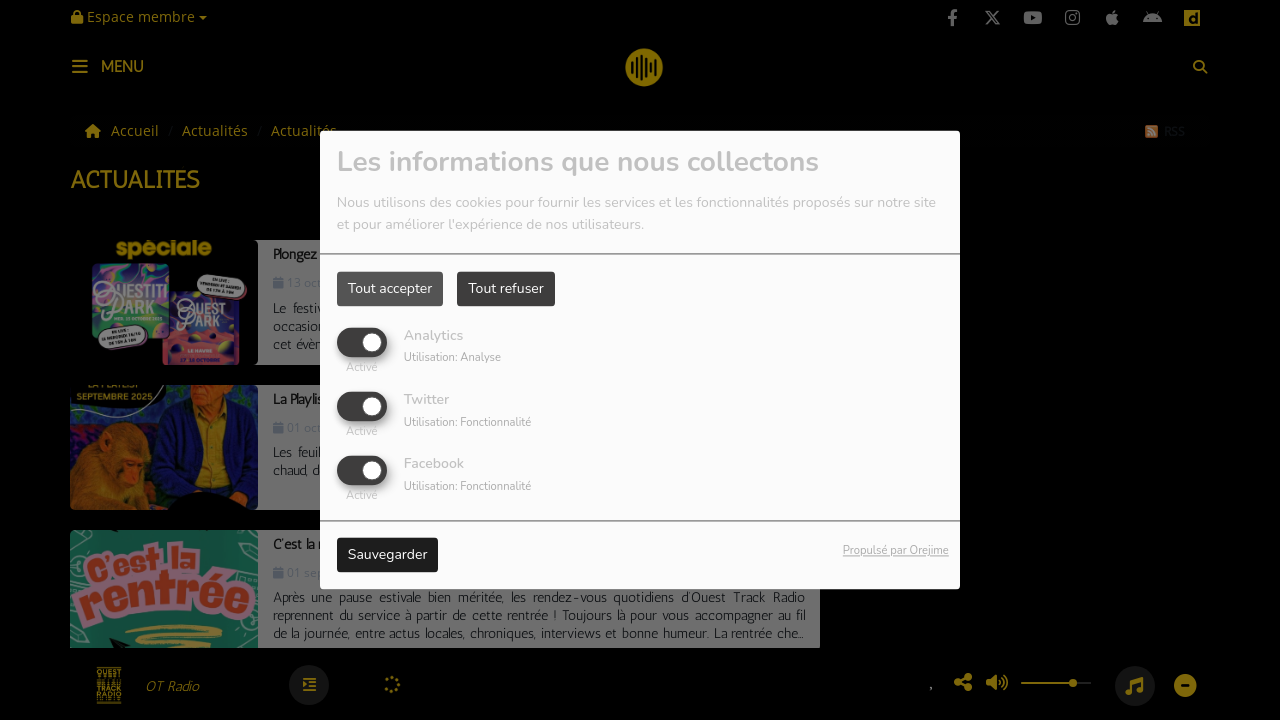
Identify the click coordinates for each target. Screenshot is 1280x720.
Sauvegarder (388, 555)
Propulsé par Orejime (896, 551)
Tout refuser (506, 288)
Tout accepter (390, 288)
